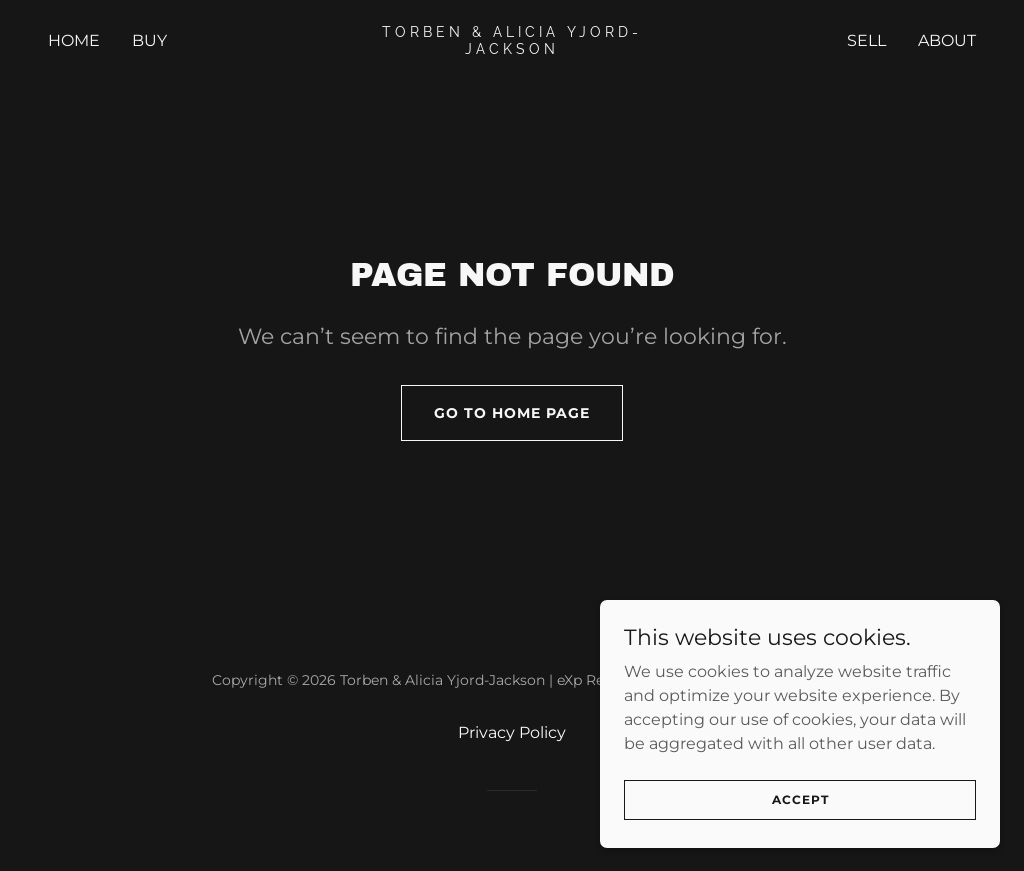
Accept (800, 799)
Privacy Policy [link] (512, 732)
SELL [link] (866, 40)
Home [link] (74, 40)
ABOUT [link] (947, 40)
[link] (511, 48)
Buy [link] (149, 40)
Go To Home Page (512, 413)
